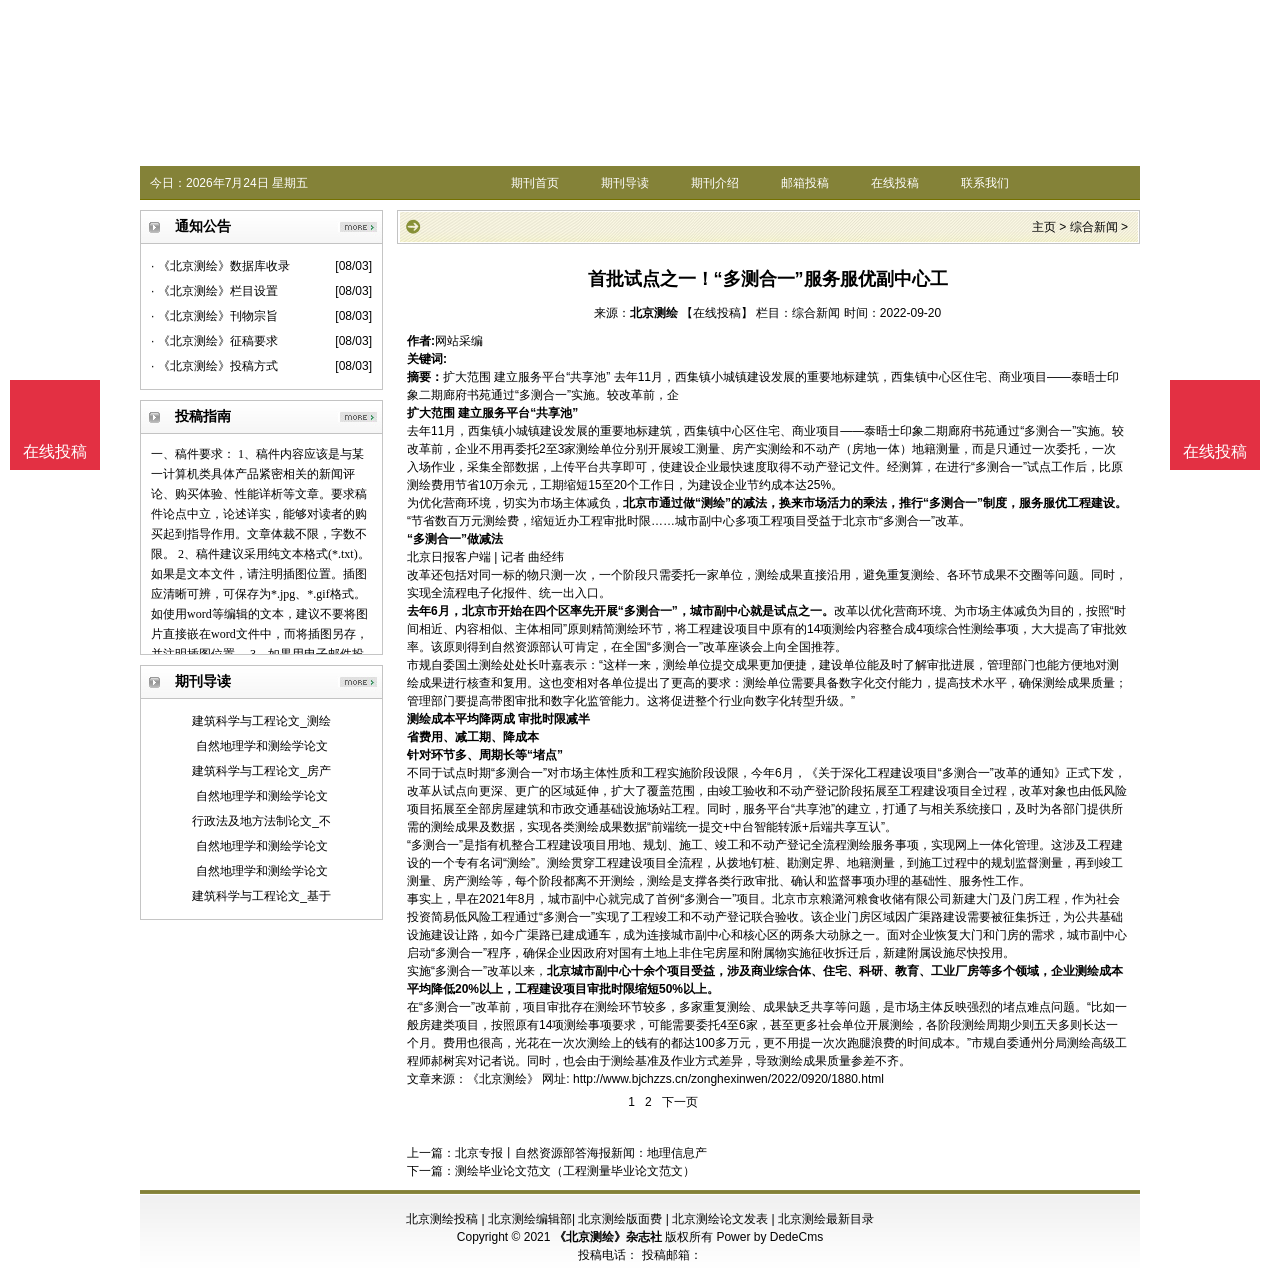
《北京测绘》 (503, 1079)
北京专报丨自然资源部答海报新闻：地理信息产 (581, 1153)
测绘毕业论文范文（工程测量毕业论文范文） (575, 1171)
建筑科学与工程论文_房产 (261, 771)
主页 (1044, 227)
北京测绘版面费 (620, 1219)
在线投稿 (895, 183)
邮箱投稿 (805, 183)
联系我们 (985, 183)
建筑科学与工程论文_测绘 (261, 721)
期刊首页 (535, 183)
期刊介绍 (715, 183)
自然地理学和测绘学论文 (262, 746)
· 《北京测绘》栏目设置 (214, 291)
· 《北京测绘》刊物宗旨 (214, 316)
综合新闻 (1094, 227)
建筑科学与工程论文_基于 (261, 896)
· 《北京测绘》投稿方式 (214, 366)
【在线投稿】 (717, 313)
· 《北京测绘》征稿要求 (214, 341)
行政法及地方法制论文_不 (261, 821)
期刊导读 (625, 183)
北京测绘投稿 (442, 1219)
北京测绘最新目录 (826, 1219)
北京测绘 (654, 313)
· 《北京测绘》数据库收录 (220, 266)
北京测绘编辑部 (530, 1219)
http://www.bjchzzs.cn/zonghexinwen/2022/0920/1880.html (728, 1079)
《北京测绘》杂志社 (608, 1237)
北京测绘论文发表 (720, 1219)
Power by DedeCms (769, 1237)
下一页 (680, 1102)
